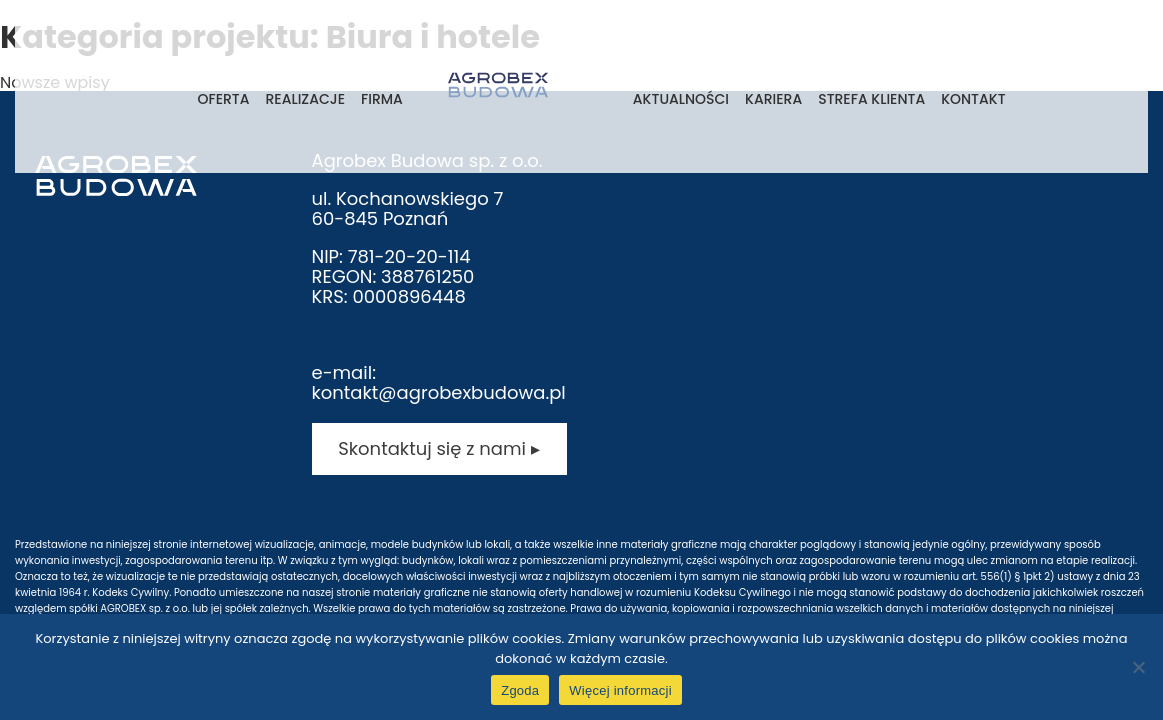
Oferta (223, 99)
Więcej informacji (620, 690)
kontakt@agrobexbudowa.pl (439, 392)
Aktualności (681, 99)
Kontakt (973, 99)
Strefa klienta (871, 99)
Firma (382, 99)
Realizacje (305, 99)
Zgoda (520, 690)
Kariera (773, 99)
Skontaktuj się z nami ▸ (438, 448)
